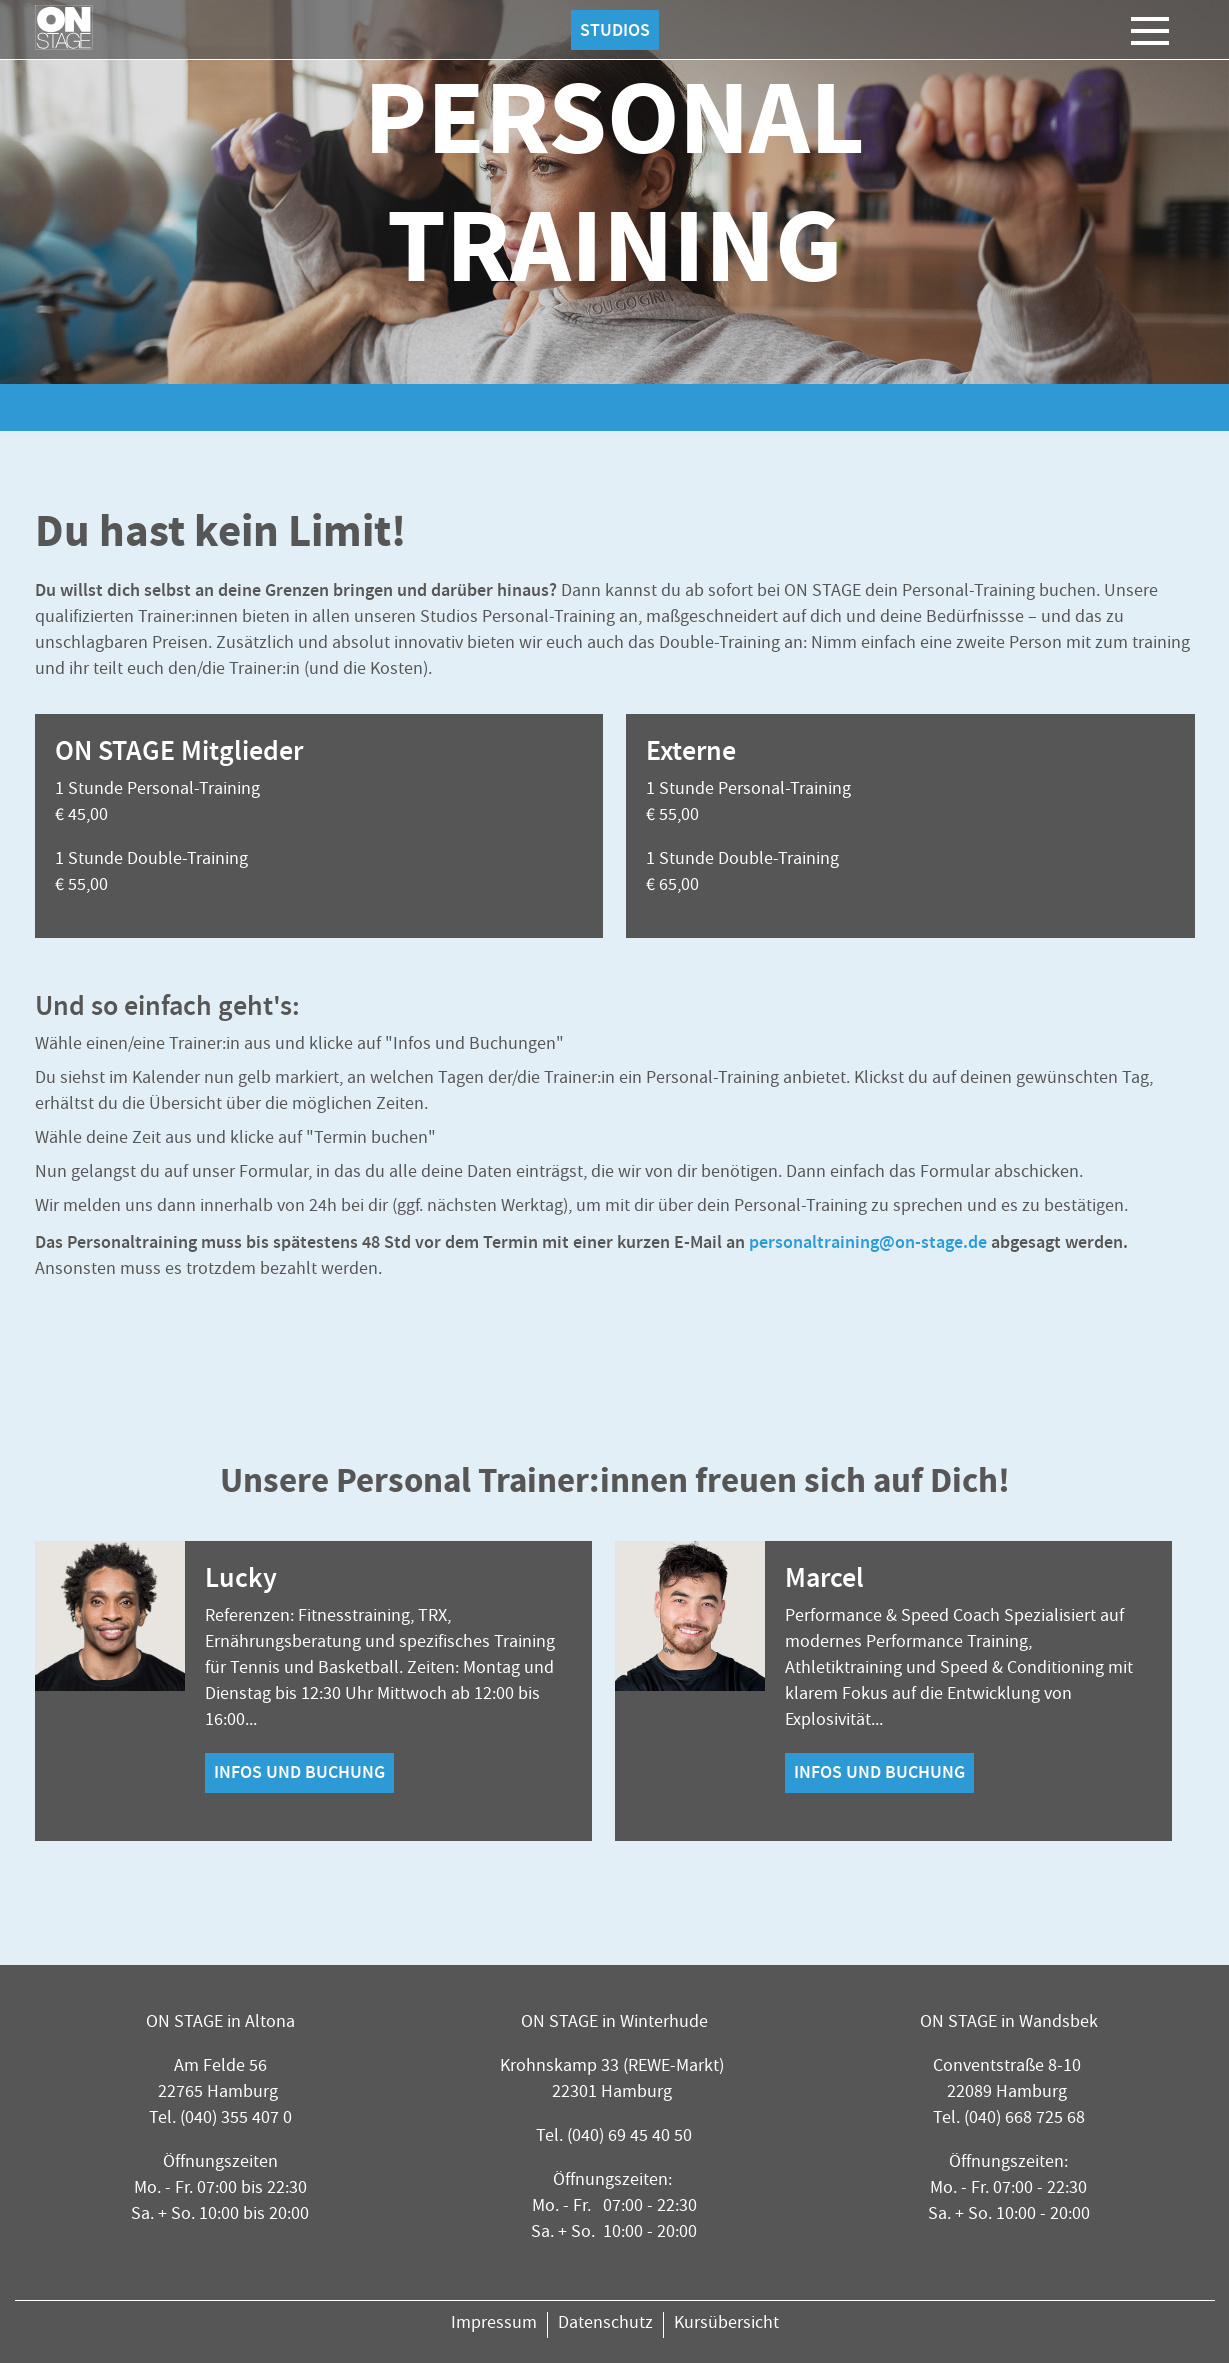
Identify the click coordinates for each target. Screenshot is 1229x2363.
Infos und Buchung (299, 1773)
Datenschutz (605, 2324)
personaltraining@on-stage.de (868, 1242)
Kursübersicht (726, 2324)
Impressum (494, 2324)
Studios (615, 30)
